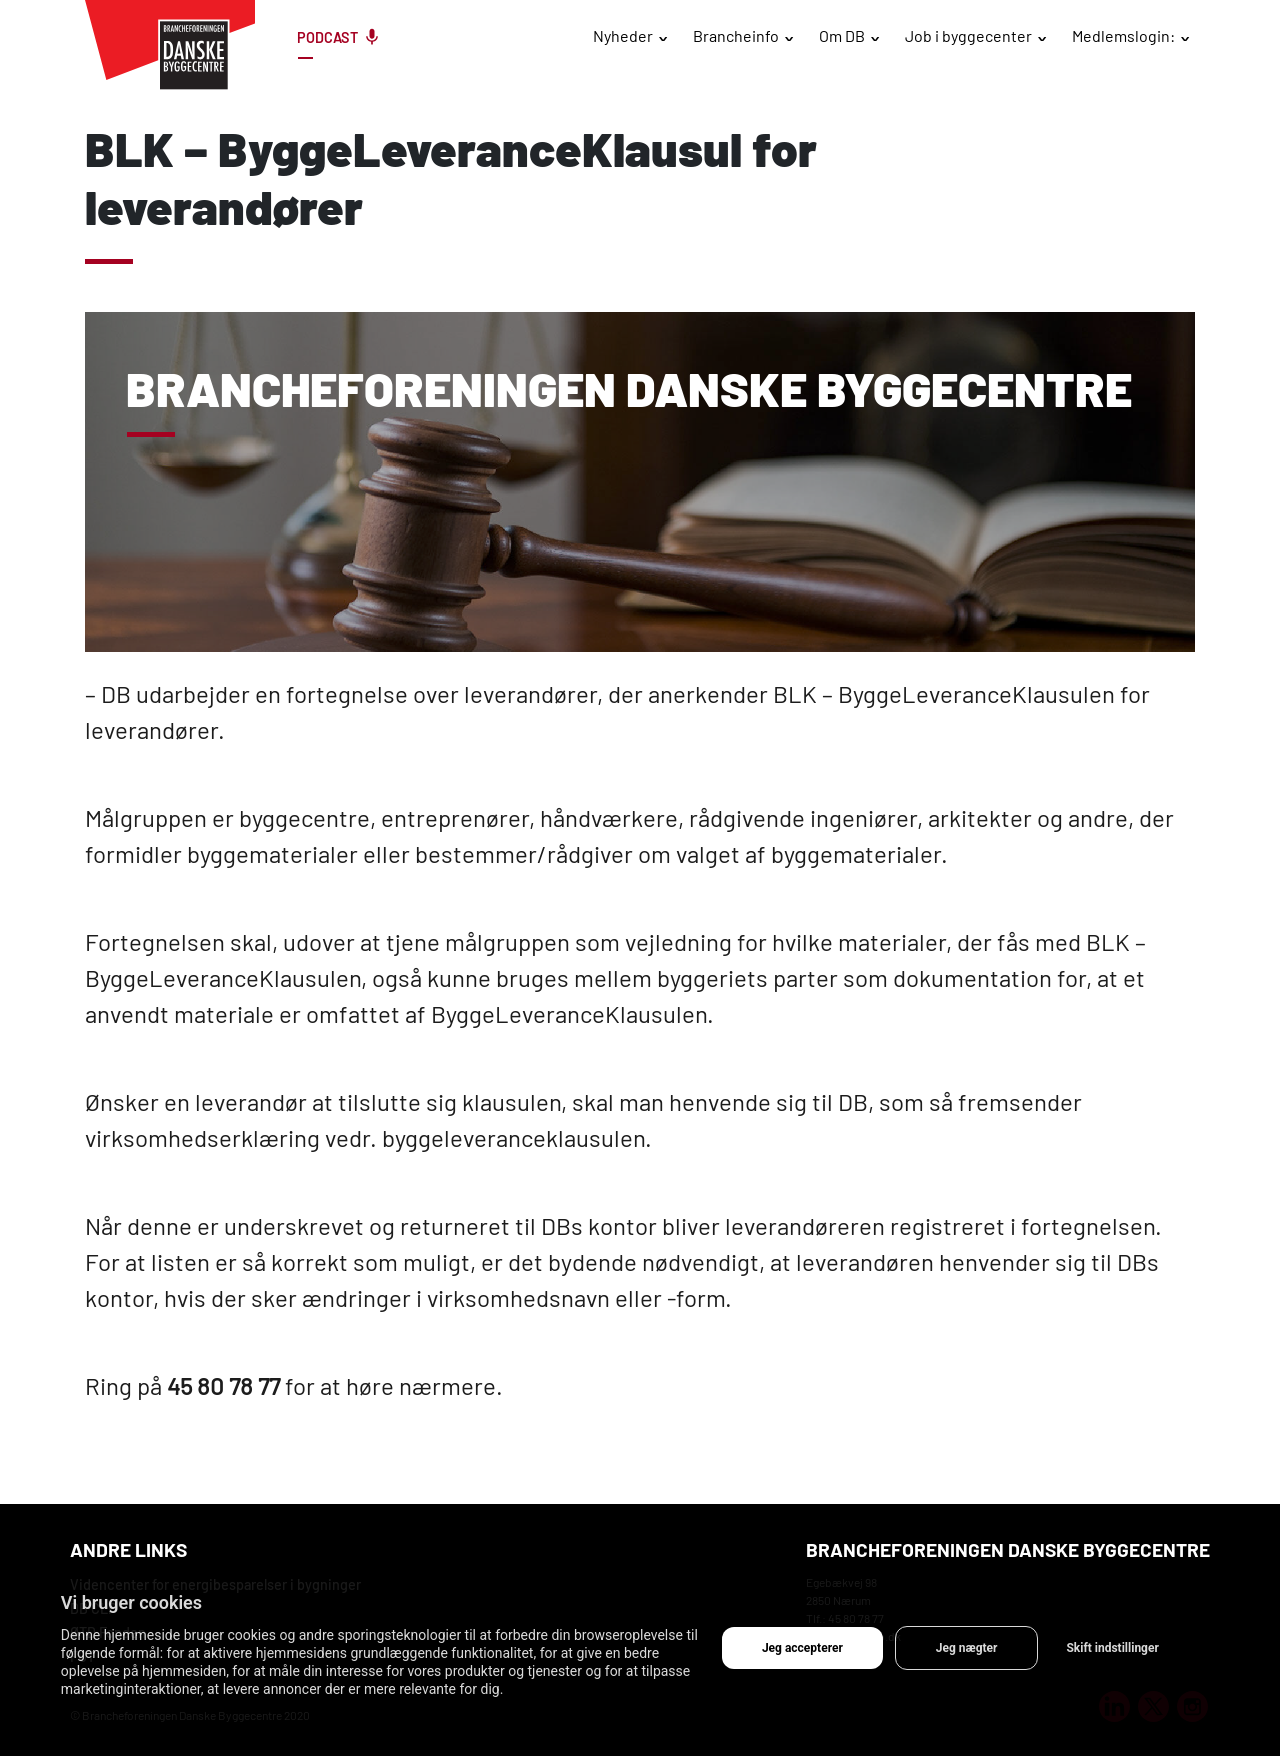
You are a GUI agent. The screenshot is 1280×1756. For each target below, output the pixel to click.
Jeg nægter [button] (967, 1648)
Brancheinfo (736, 35)
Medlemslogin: (1123, 35)
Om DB (842, 35)
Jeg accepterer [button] (802, 1648)
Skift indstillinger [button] (1112, 1648)
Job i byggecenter (968, 35)
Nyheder (623, 35)
